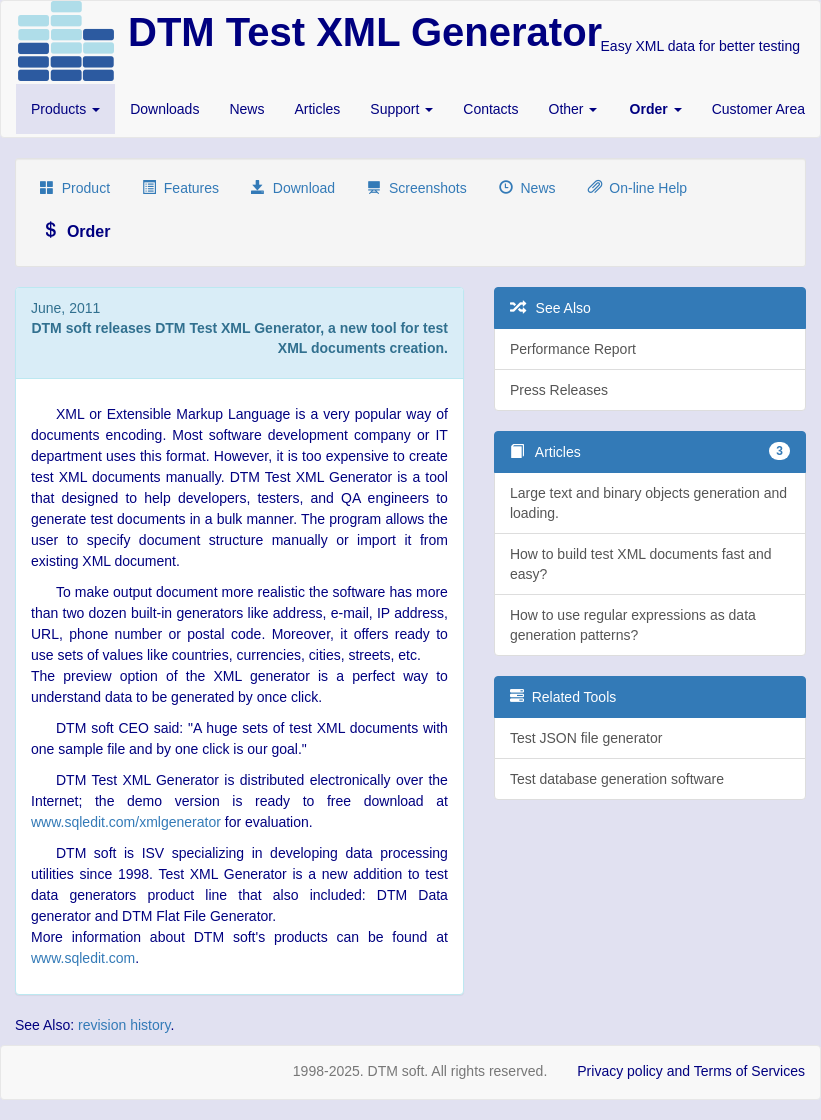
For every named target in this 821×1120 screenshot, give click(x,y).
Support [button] (401, 109)
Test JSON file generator (586, 738)
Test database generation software (617, 779)
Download (293, 188)
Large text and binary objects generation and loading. (648, 503)
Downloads (164, 109)
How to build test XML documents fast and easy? (641, 564)
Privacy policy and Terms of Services (691, 1071)
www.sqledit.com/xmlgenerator (126, 822)
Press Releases (559, 390)
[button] (656, 109)
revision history (124, 1025)
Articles (317, 109)
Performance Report (573, 349)
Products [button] (65, 109)
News (246, 109)
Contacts (490, 109)
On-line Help (638, 188)
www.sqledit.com (83, 958)
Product (75, 188)
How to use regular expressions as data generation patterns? (633, 625)
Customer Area (758, 109)
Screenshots (417, 188)
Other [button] (573, 109)
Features (180, 188)
